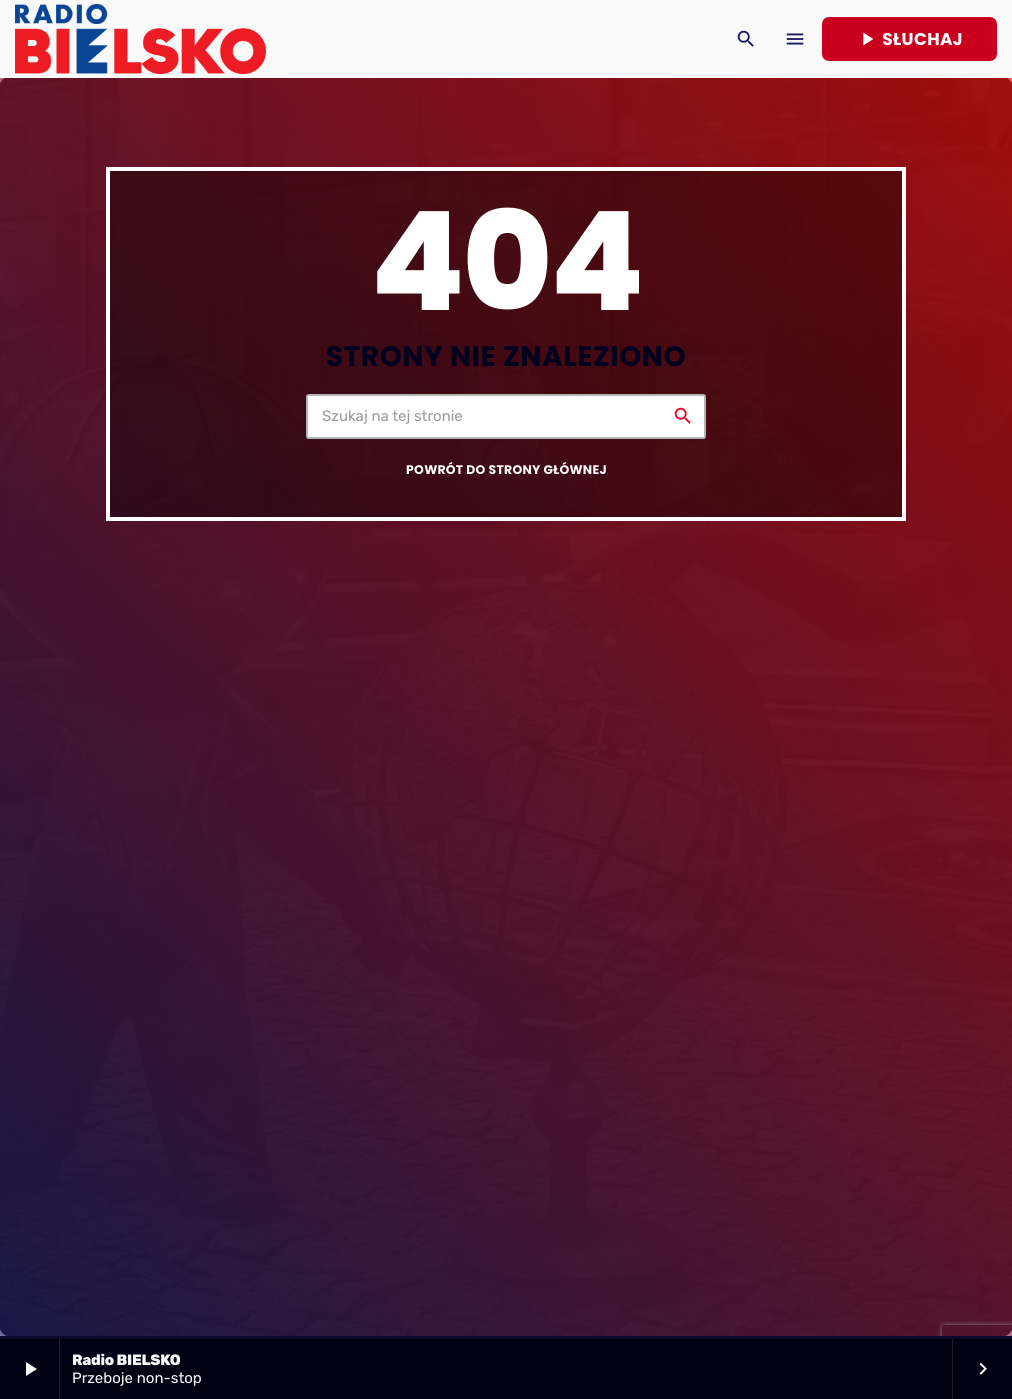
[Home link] (140, 39)
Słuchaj (909, 39)
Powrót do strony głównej (506, 470)
